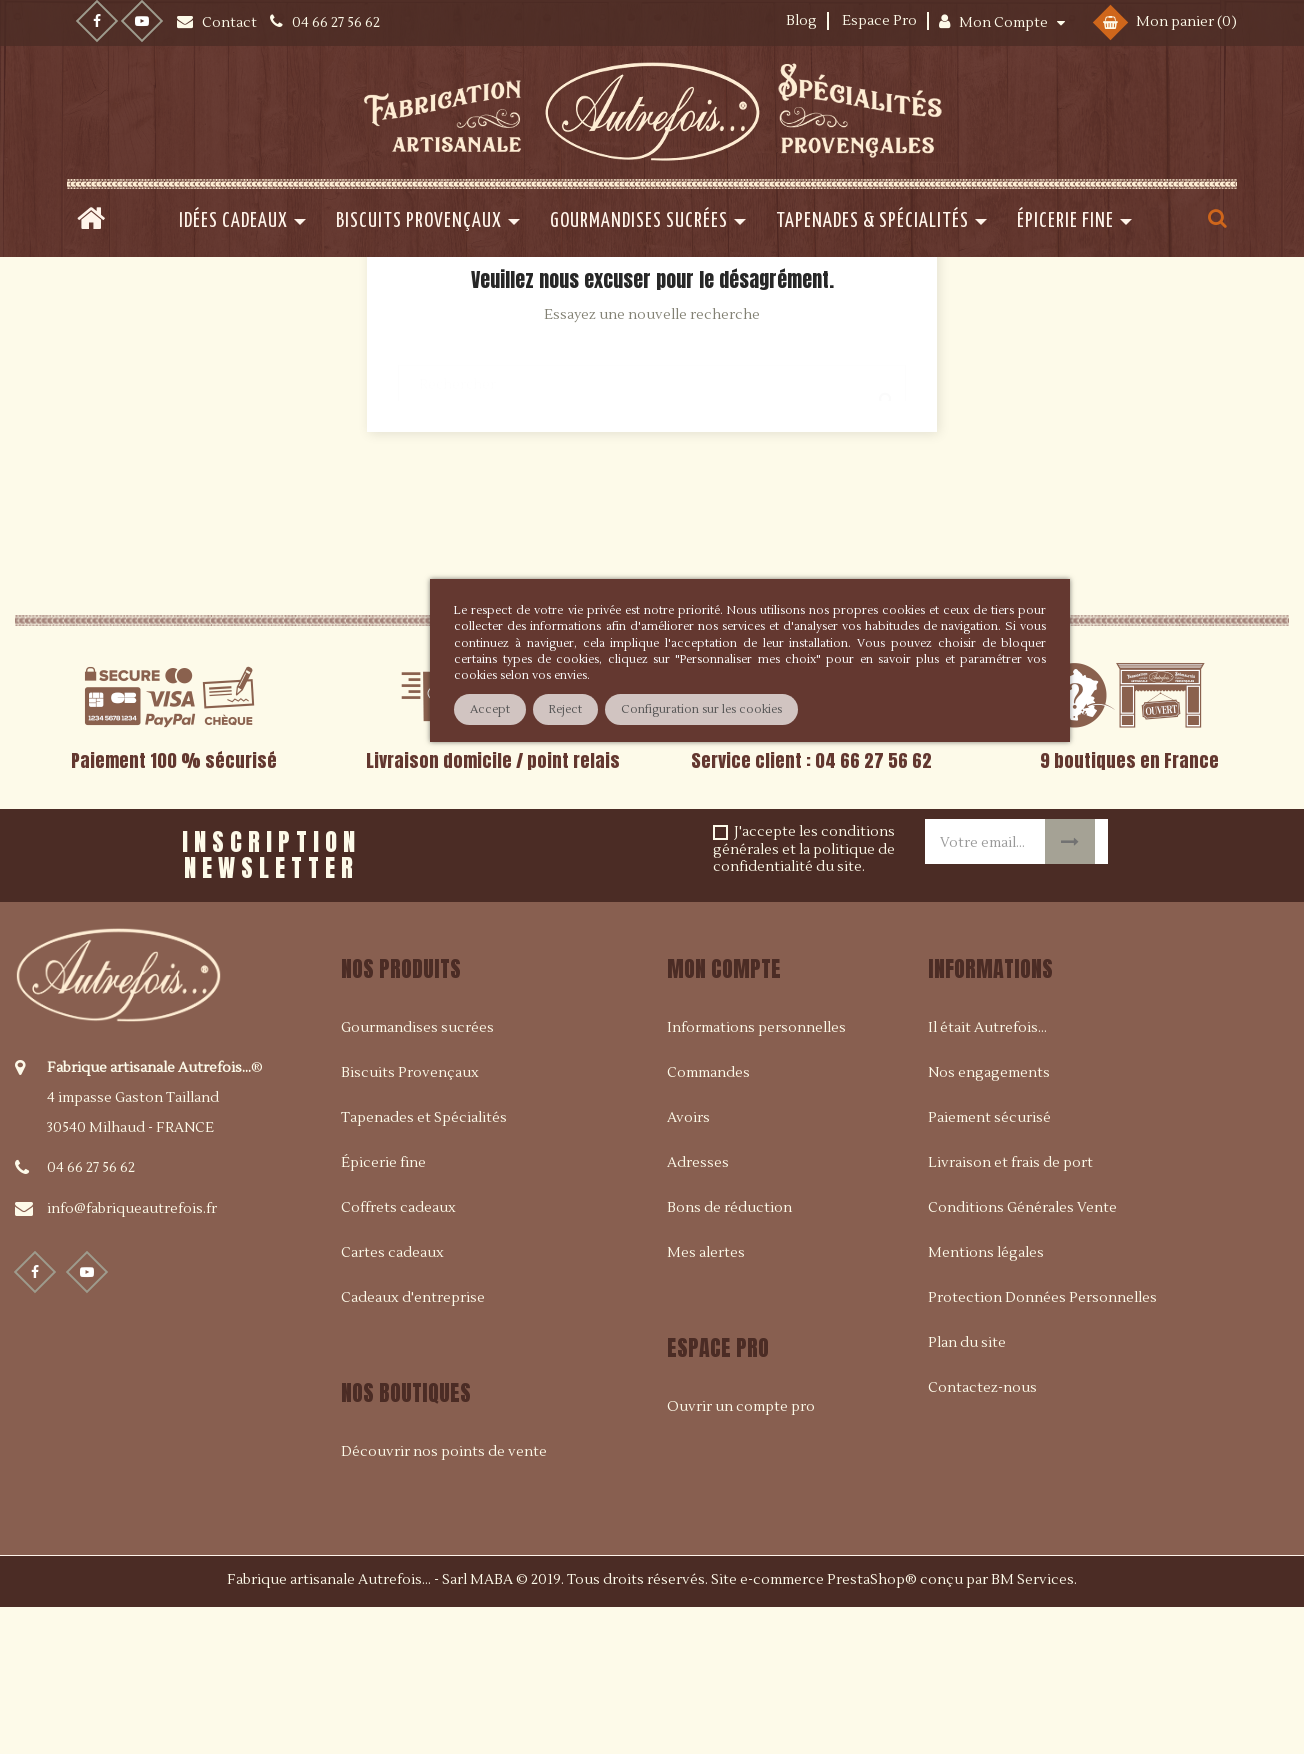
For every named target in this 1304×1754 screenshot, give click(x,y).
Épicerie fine (383, 1309)
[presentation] (617, 994)
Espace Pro (879, 21)
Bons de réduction (729, 1354)
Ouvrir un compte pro (741, 1553)
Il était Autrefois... (987, 1174)
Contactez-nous (982, 1534)
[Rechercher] (652, 521)
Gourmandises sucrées (417, 1174)
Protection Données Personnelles (1042, 1444)
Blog (801, 21)
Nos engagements (989, 1219)
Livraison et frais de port (1010, 1309)
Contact (231, 23)
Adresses (698, 1309)
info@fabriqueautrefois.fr (132, 1355)
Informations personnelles (756, 1174)
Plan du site (967, 1489)
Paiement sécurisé (989, 1264)
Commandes (708, 1219)
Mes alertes (706, 1399)
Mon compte (724, 1114)
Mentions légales (986, 1399)
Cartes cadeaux (392, 1399)
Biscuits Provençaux (410, 1219)
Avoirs (688, 1264)
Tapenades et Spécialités (424, 1264)
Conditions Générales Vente (1022, 1354)
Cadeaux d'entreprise (413, 1444)
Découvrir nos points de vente (444, 1598)
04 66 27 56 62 (91, 1314)
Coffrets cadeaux (398, 1354)
